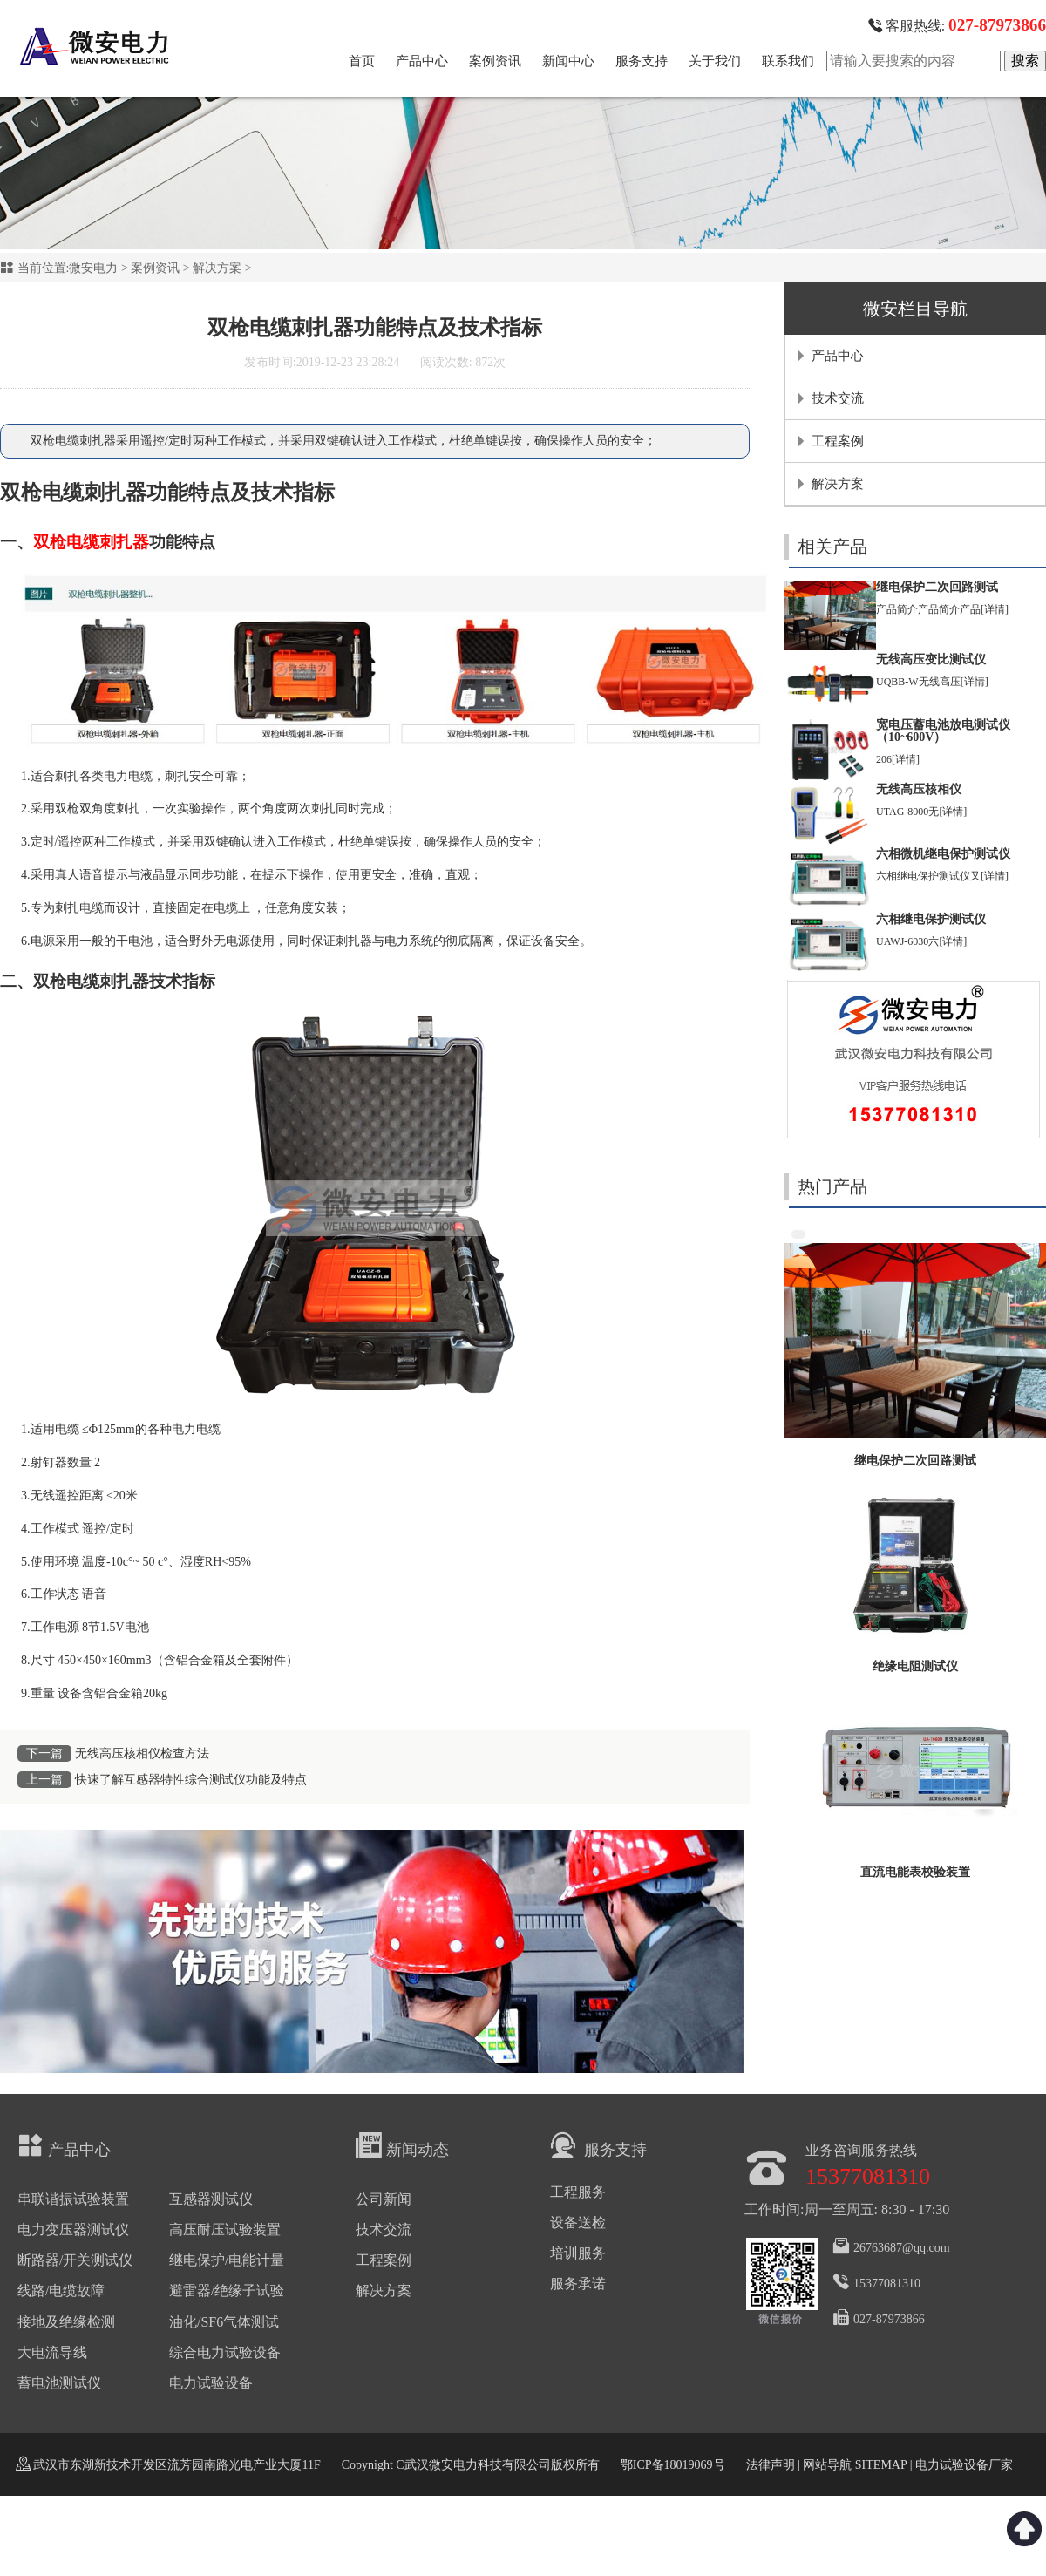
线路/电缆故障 (61, 2290)
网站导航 (827, 2464)
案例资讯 (495, 61)
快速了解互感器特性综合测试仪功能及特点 (191, 1779)
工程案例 (838, 441)
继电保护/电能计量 (226, 2260)
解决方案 (217, 268)
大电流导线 (52, 2352)
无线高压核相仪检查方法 (142, 1753)
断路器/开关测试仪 (74, 2260)
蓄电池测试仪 (59, 2382)
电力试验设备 (211, 2382)
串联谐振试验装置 (73, 2199)
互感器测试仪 (211, 2199)
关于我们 (715, 61)
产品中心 (422, 61)
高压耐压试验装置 (225, 2229)
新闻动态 (402, 2145)
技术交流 (838, 398)
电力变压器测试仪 (73, 2229)
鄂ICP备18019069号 (673, 2464)
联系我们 (788, 61)
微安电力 (93, 268)
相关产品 (832, 546)
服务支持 (641, 61)
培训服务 (578, 2253)
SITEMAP (880, 2464)
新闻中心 (568, 61)
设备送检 (578, 2222)
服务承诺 (578, 2283)
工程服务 (578, 2192)
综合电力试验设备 (225, 2352)
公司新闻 (383, 2199)
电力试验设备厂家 (964, 2464)
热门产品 (832, 1186)
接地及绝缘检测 (66, 2321)
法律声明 (770, 2464)
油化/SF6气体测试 (224, 2321)
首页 (362, 61)
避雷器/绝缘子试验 (226, 2290)
